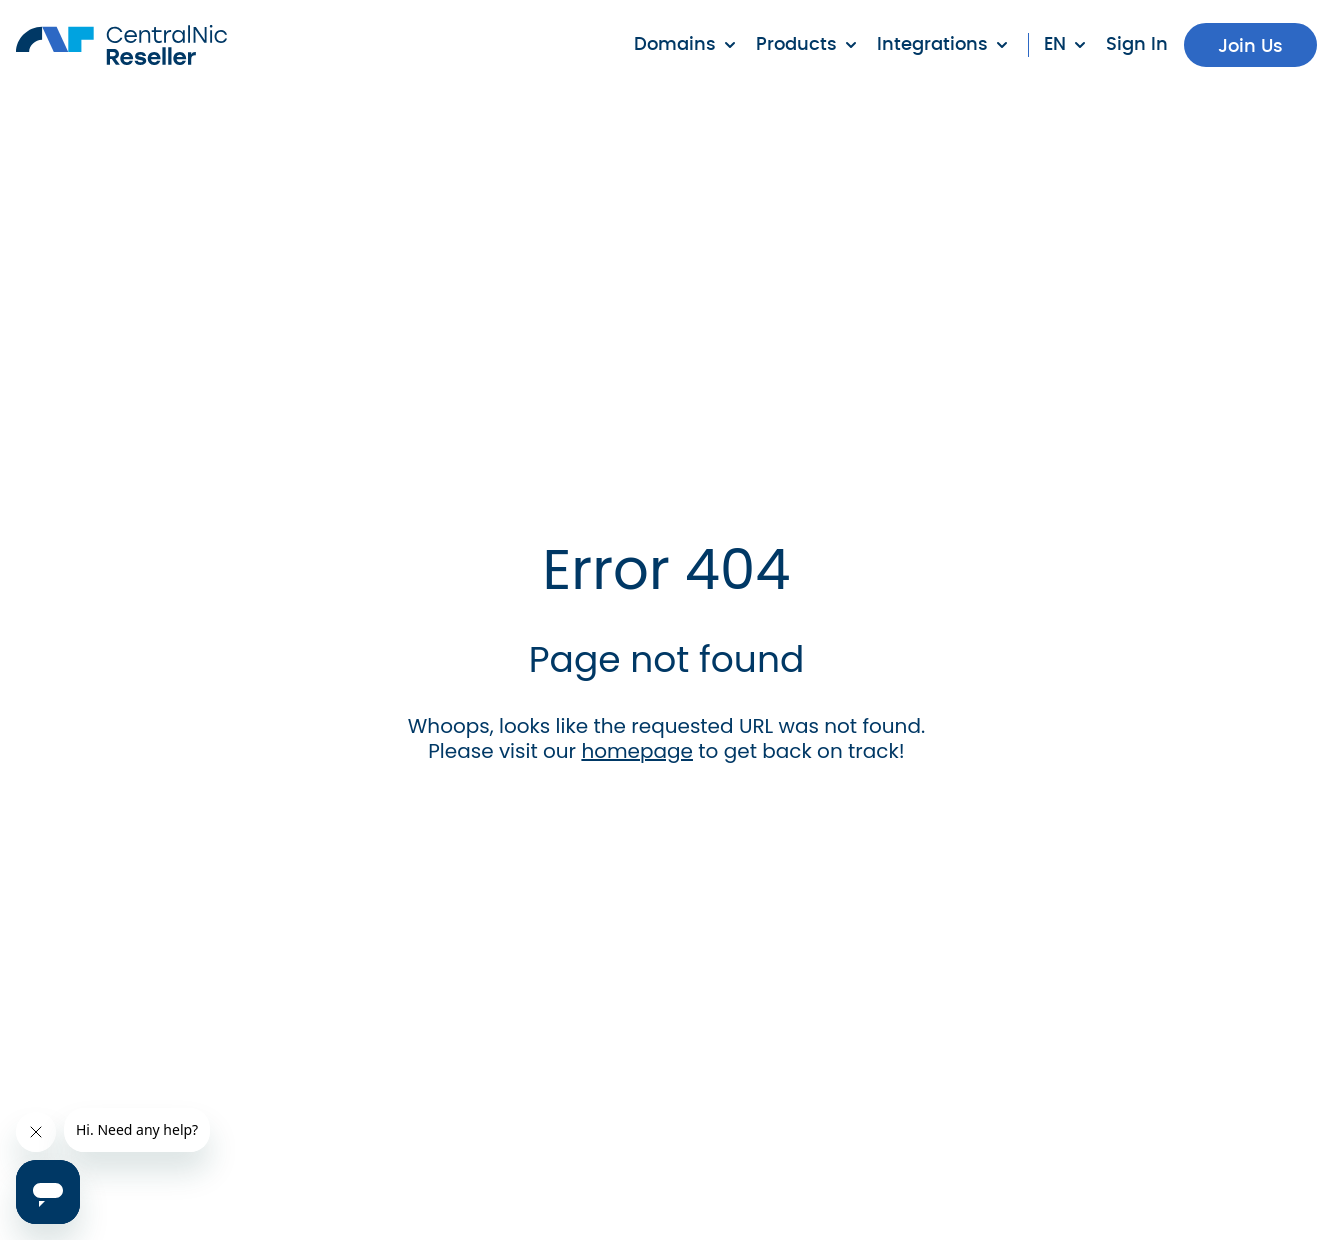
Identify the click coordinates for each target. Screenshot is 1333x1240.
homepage (637, 751)
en (1055, 45)
